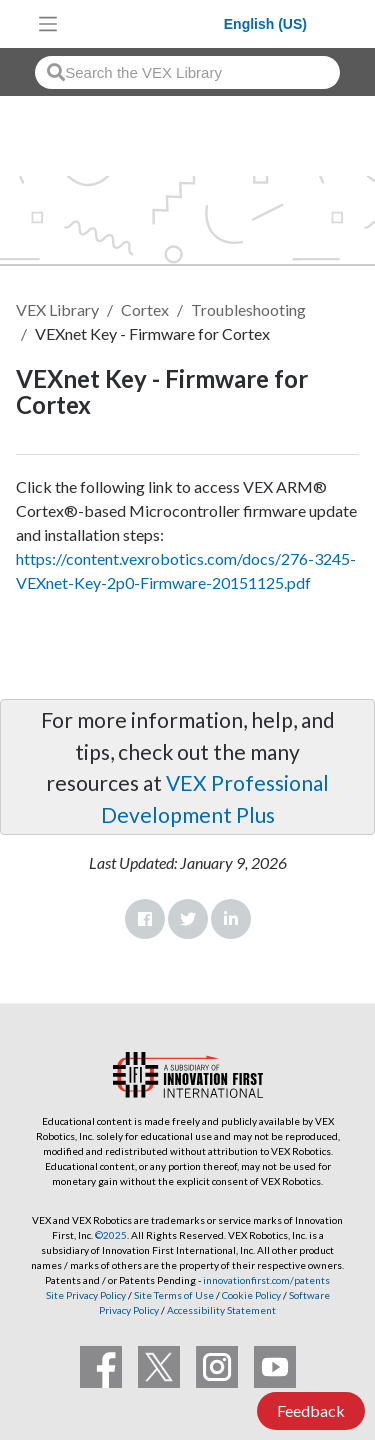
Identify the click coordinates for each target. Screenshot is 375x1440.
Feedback (311, 1410)
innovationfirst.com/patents (266, 1280)
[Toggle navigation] (48, 24)
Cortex (145, 309)
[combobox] (187, 72)
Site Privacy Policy (86, 1295)
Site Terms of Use (173, 1295)
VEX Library (57, 309)
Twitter (188, 919)
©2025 (111, 1235)
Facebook (145, 919)
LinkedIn (231, 919)
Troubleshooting (248, 309)
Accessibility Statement (221, 1310)
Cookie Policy (251, 1295)
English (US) (265, 24)
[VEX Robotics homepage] (146, 23)
